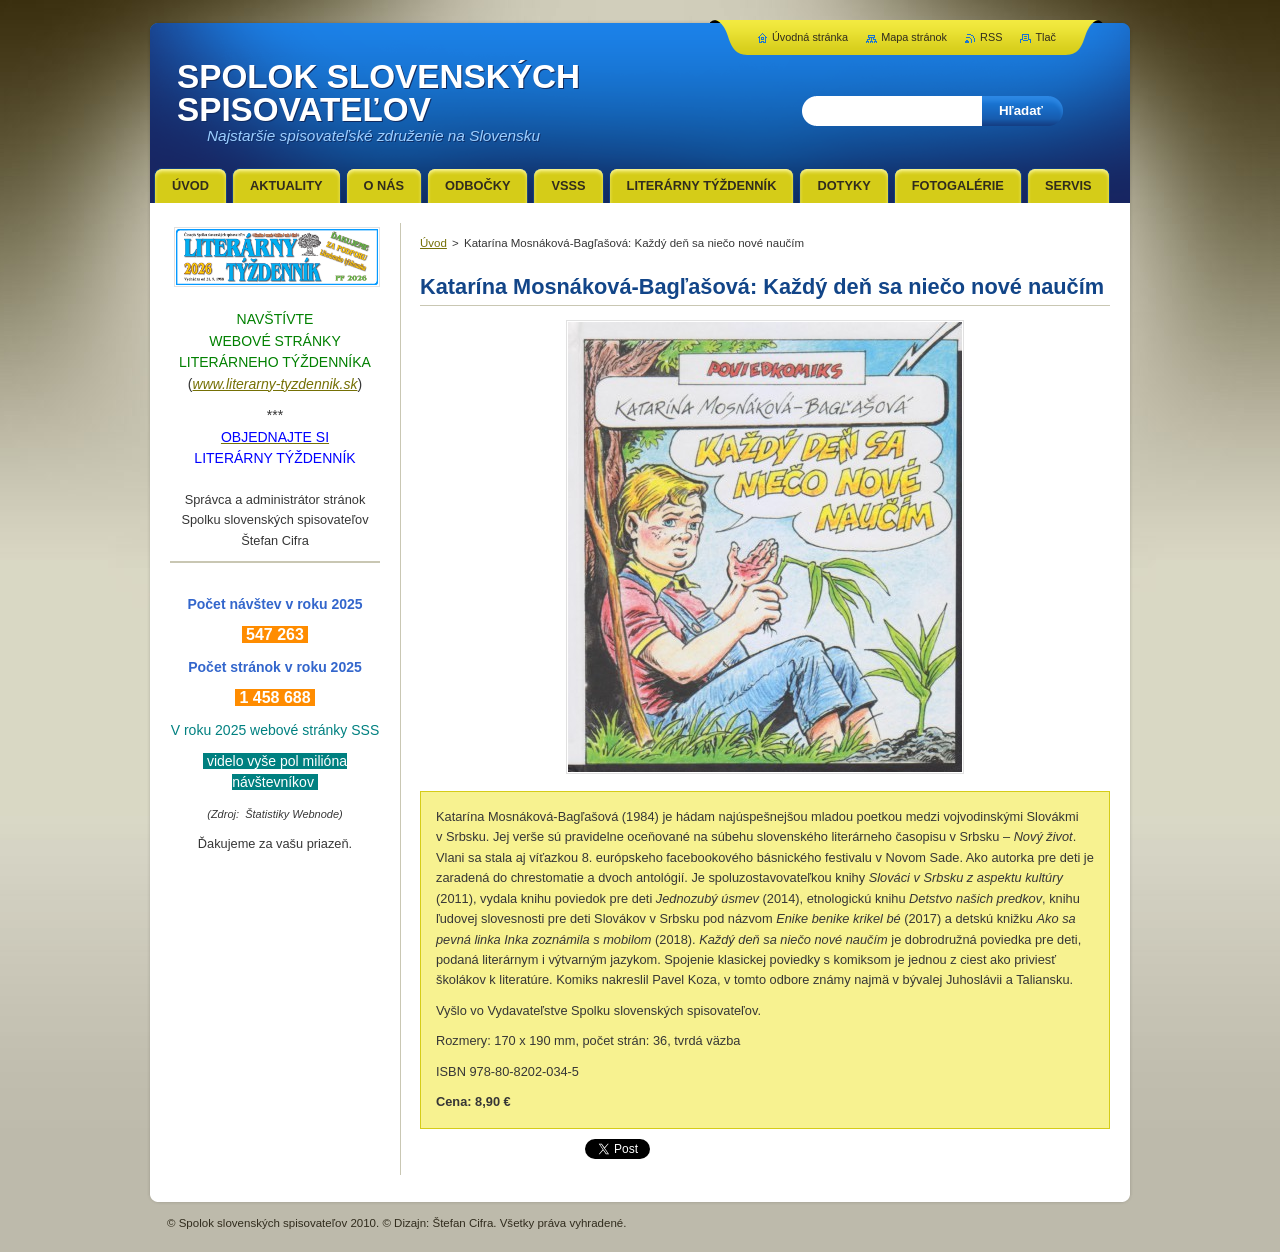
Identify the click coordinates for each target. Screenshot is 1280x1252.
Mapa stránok (914, 37)
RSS (991, 37)
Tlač (1045, 37)
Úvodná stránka (810, 37)
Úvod (433, 243)
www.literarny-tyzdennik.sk (275, 384)
